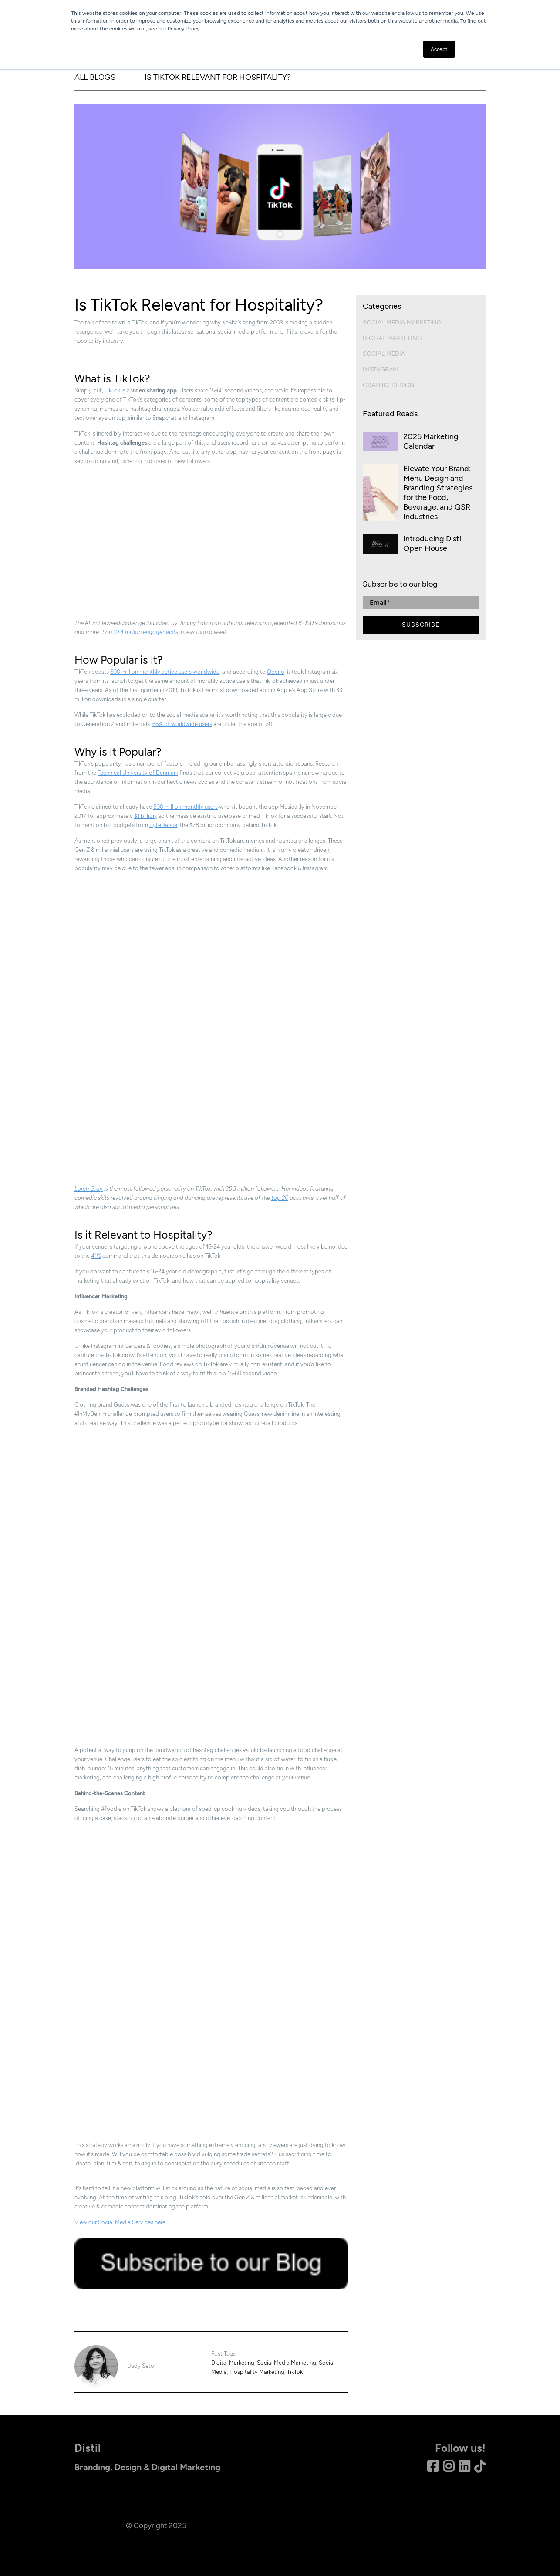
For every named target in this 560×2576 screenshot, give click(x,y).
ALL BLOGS (94, 77)
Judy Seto (141, 2366)
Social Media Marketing (286, 2363)
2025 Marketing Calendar (431, 441)
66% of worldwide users (182, 724)
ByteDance (163, 825)
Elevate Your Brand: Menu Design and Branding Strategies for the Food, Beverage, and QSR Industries (437, 492)
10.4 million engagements (145, 632)
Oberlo (275, 671)
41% (96, 1256)
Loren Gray (88, 1188)
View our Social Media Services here (119, 2222)
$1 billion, (145, 816)
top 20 (279, 1198)
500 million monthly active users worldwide (164, 671)
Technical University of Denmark (138, 773)
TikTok (112, 390)
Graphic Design (389, 385)
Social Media (384, 354)
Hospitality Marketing (256, 2372)
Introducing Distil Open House (433, 543)
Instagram (380, 369)
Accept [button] (439, 49)
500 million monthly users (185, 807)
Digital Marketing (232, 2363)
